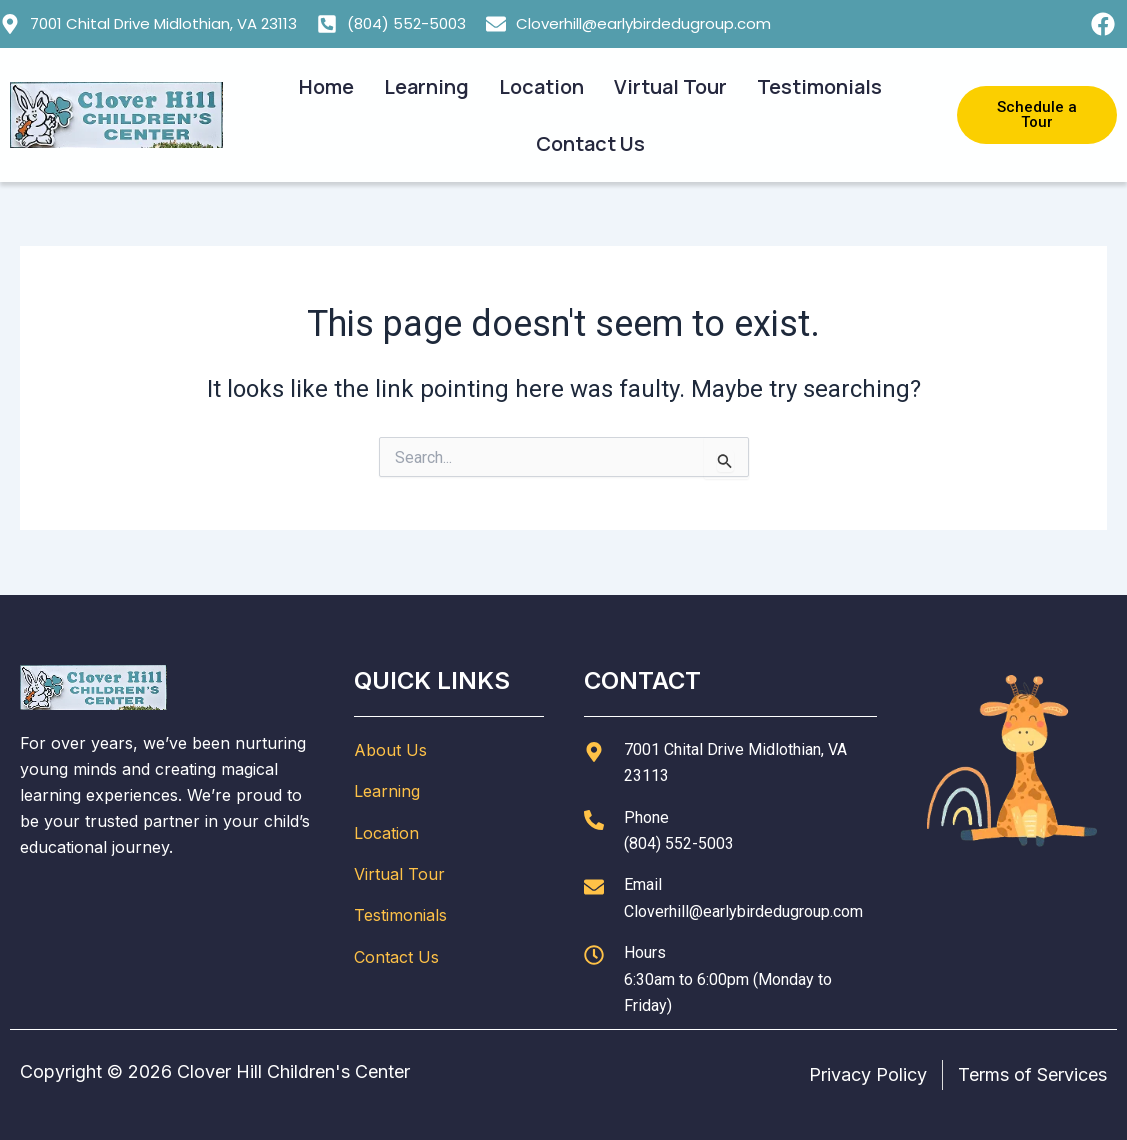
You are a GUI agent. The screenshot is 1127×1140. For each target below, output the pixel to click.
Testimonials (819, 86)
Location (541, 86)
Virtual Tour (670, 86)
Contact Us (590, 143)
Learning (426, 86)
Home (326, 86)
